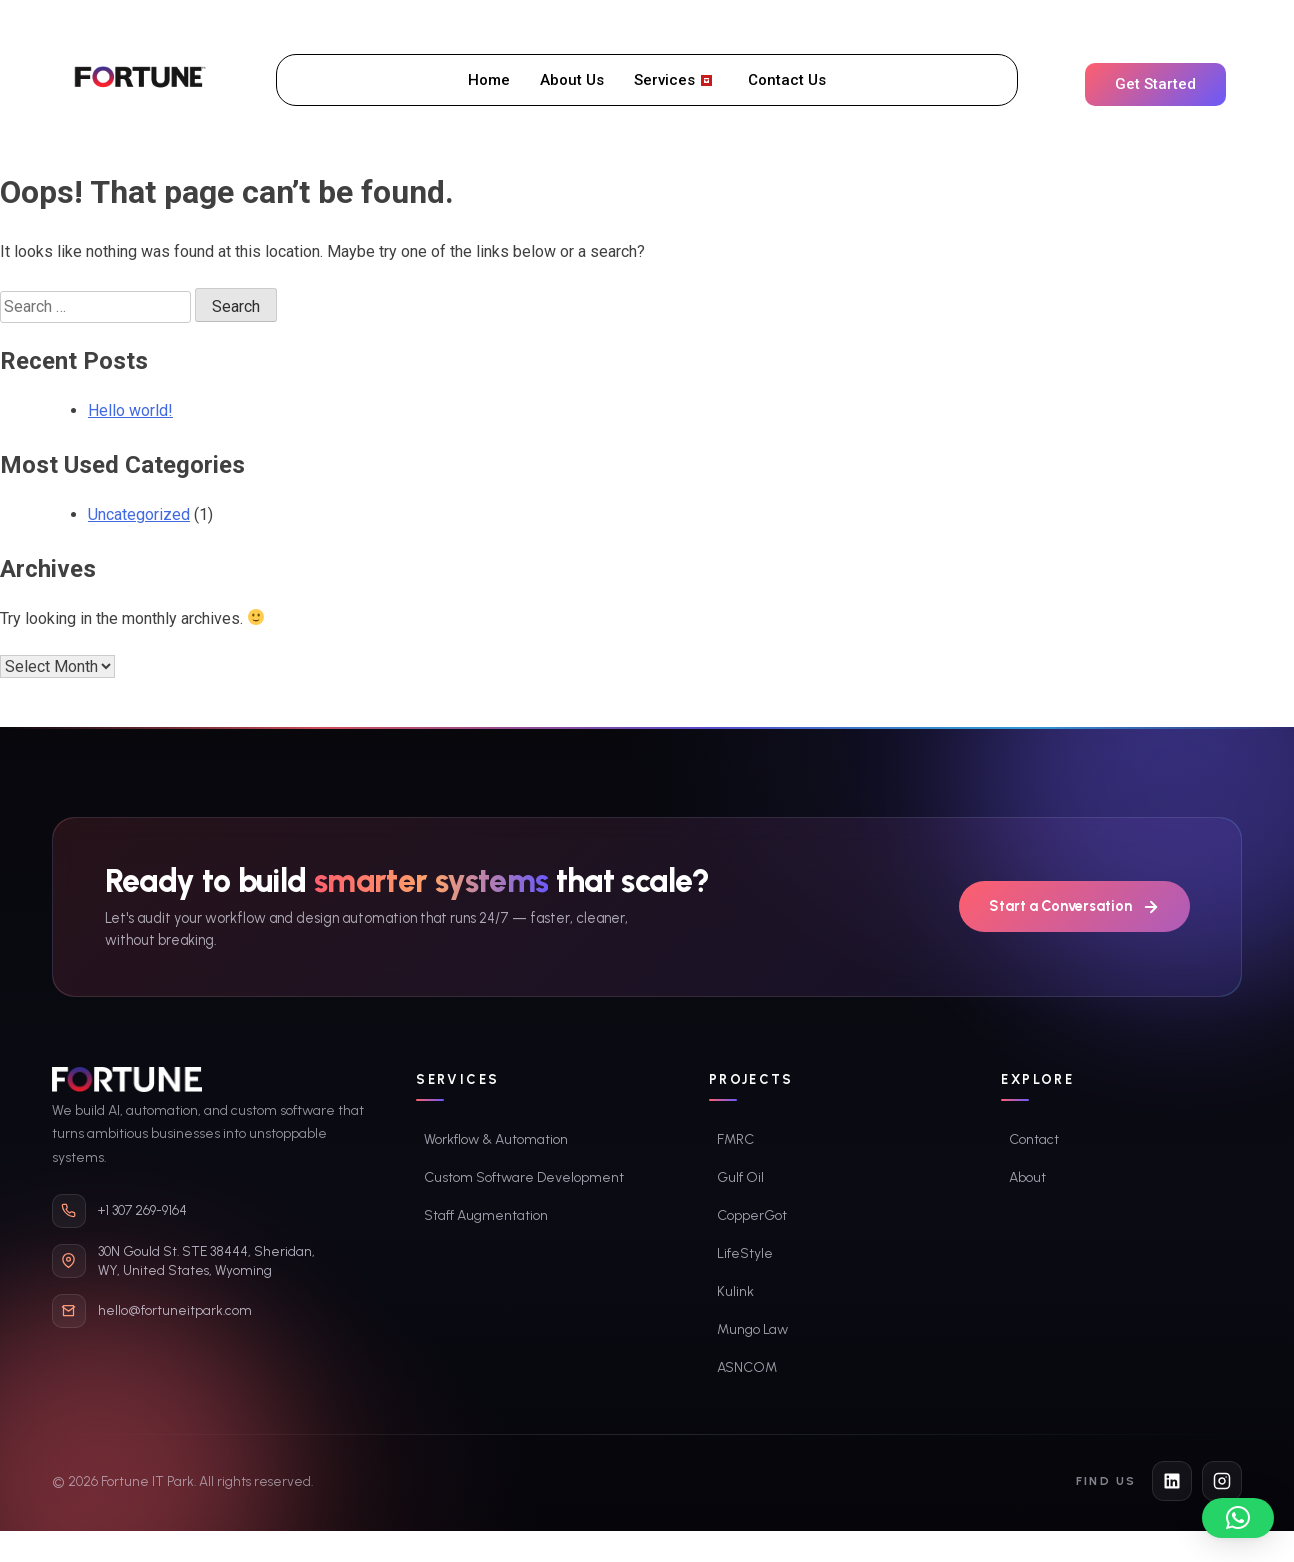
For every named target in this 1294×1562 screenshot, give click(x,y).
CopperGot (752, 1215)
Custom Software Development (524, 1177)
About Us (572, 80)
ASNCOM (747, 1367)
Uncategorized (139, 514)
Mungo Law (752, 1329)
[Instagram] (1222, 1481)
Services (673, 80)
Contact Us (787, 80)
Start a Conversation (1074, 906)
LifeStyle (745, 1253)
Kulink (735, 1291)
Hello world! (130, 410)
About (1027, 1177)
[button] (1238, 1518)
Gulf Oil (740, 1177)
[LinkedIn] (1172, 1481)
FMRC (735, 1139)
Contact (1034, 1139)
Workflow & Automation (496, 1139)
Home (489, 80)
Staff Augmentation (486, 1215)
